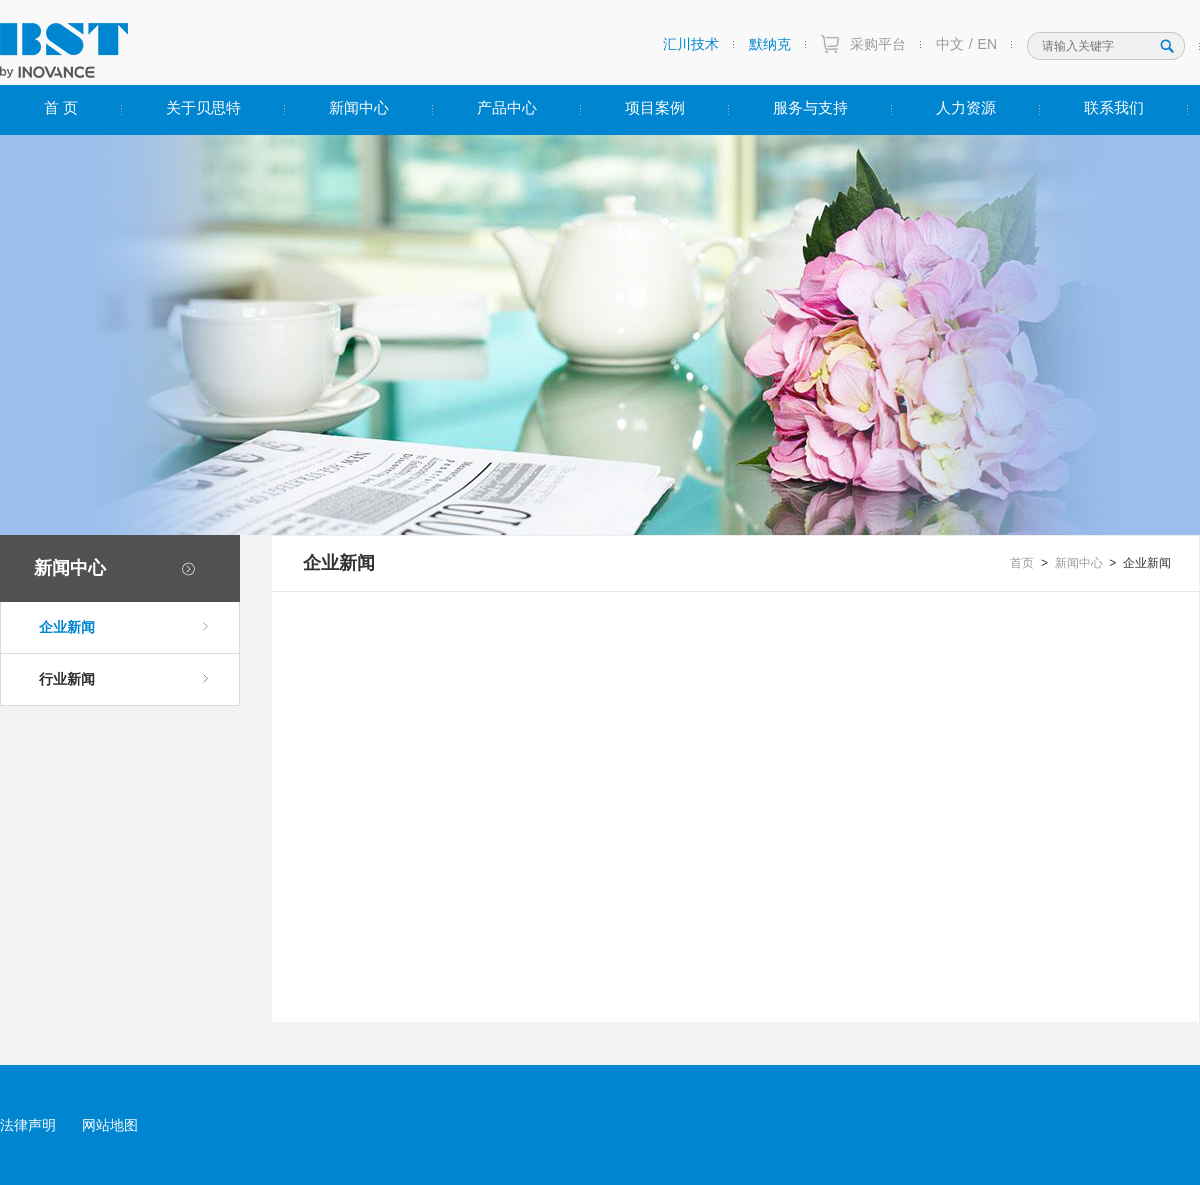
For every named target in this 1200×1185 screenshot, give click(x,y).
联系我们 (1114, 107)
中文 (950, 44)
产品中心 (507, 107)
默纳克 (770, 44)
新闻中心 (359, 107)
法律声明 (28, 1125)
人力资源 (966, 107)
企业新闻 (124, 627)
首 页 (61, 107)
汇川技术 (691, 44)
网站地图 (110, 1125)
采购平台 (878, 44)
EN (987, 44)
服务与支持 (810, 107)
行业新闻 (124, 679)
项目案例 (655, 107)
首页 (1022, 563)
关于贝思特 (203, 107)
